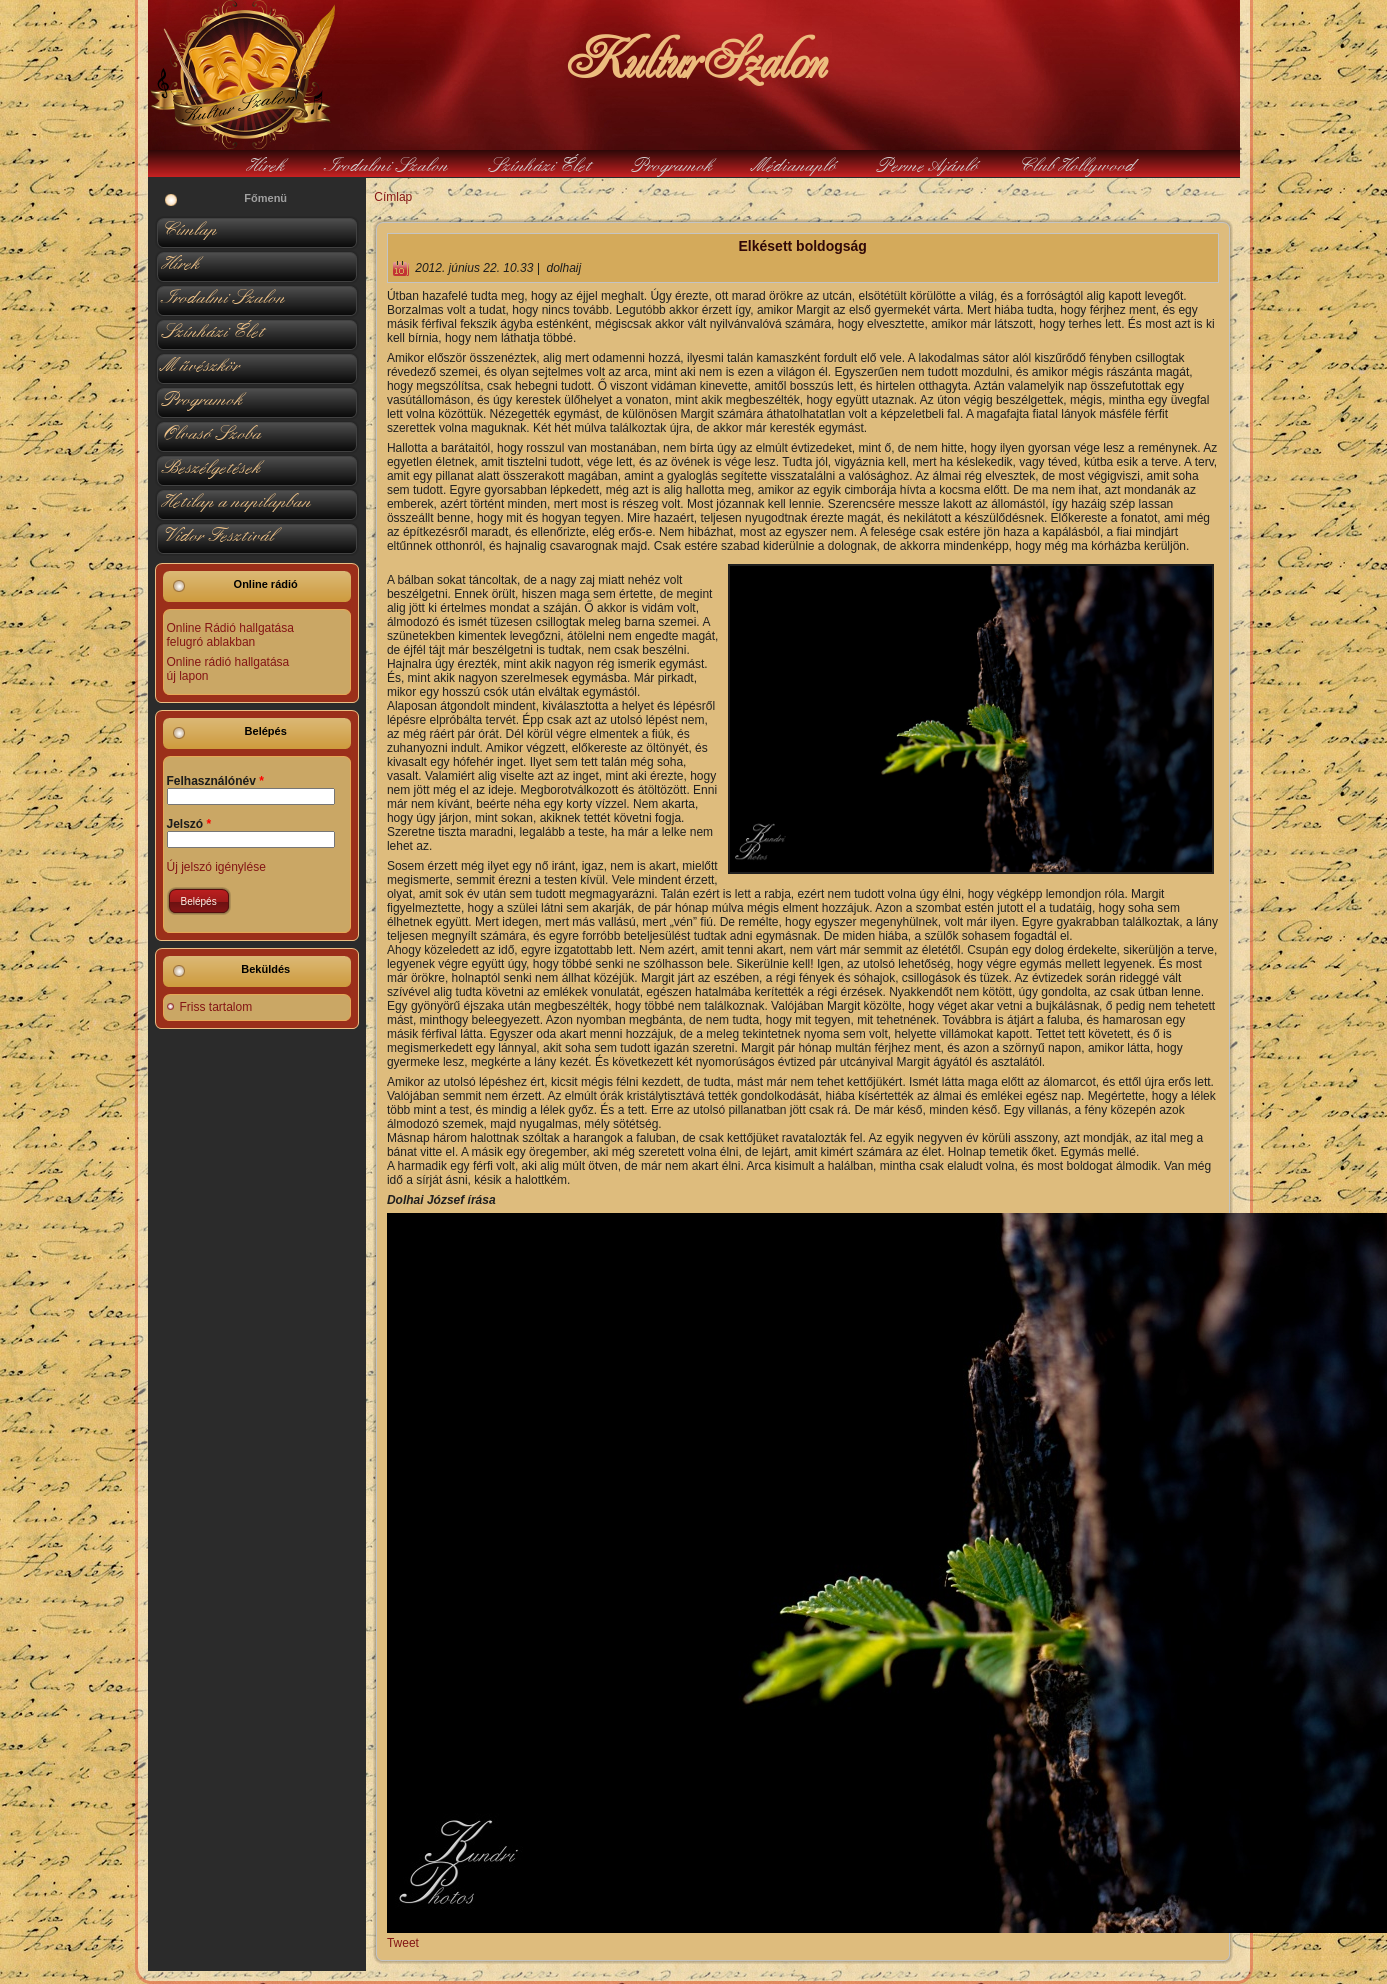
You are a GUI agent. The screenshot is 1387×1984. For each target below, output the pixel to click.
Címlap (393, 197)
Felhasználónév (215, 781)
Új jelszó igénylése (216, 867)
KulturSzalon (694, 60)
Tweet (403, 1943)
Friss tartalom (216, 1007)
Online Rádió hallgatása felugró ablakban (230, 635)
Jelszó (189, 824)
